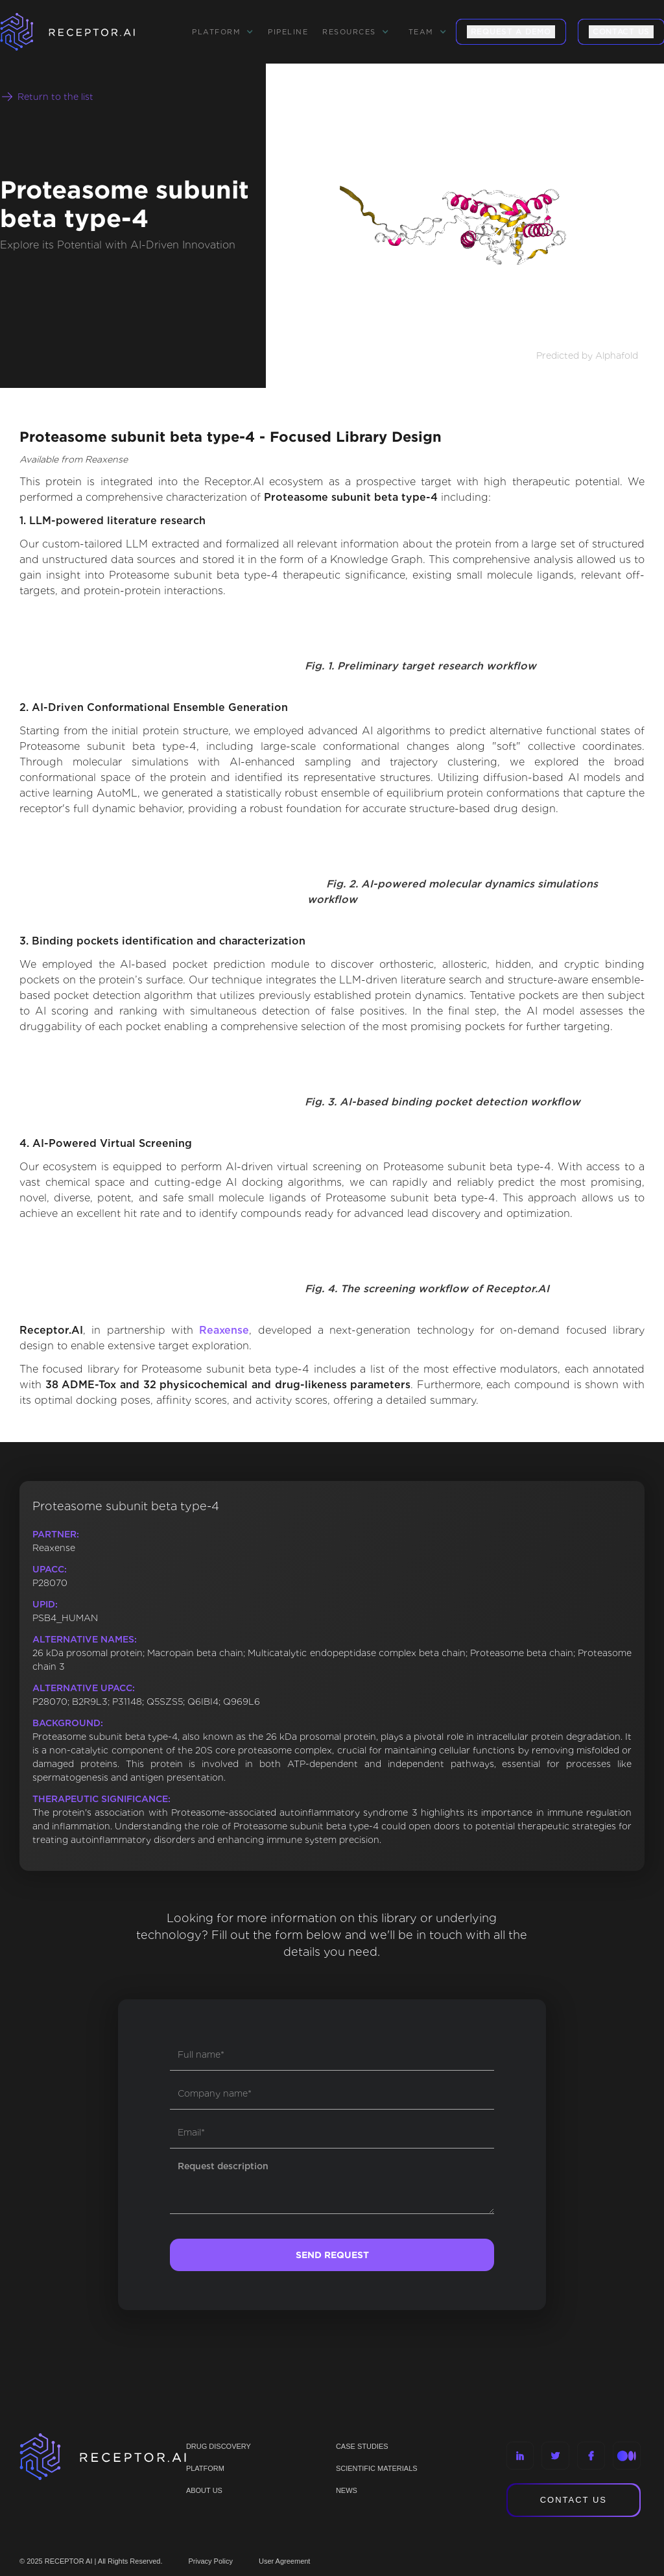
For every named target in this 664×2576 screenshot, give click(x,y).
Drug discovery (218, 2446)
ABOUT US (204, 2490)
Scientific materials (377, 2468)
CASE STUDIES (362, 2446)
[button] (222, 31)
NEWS (346, 2490)
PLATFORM (205, 2468)
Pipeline (288, 31)
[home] (84, 32)
